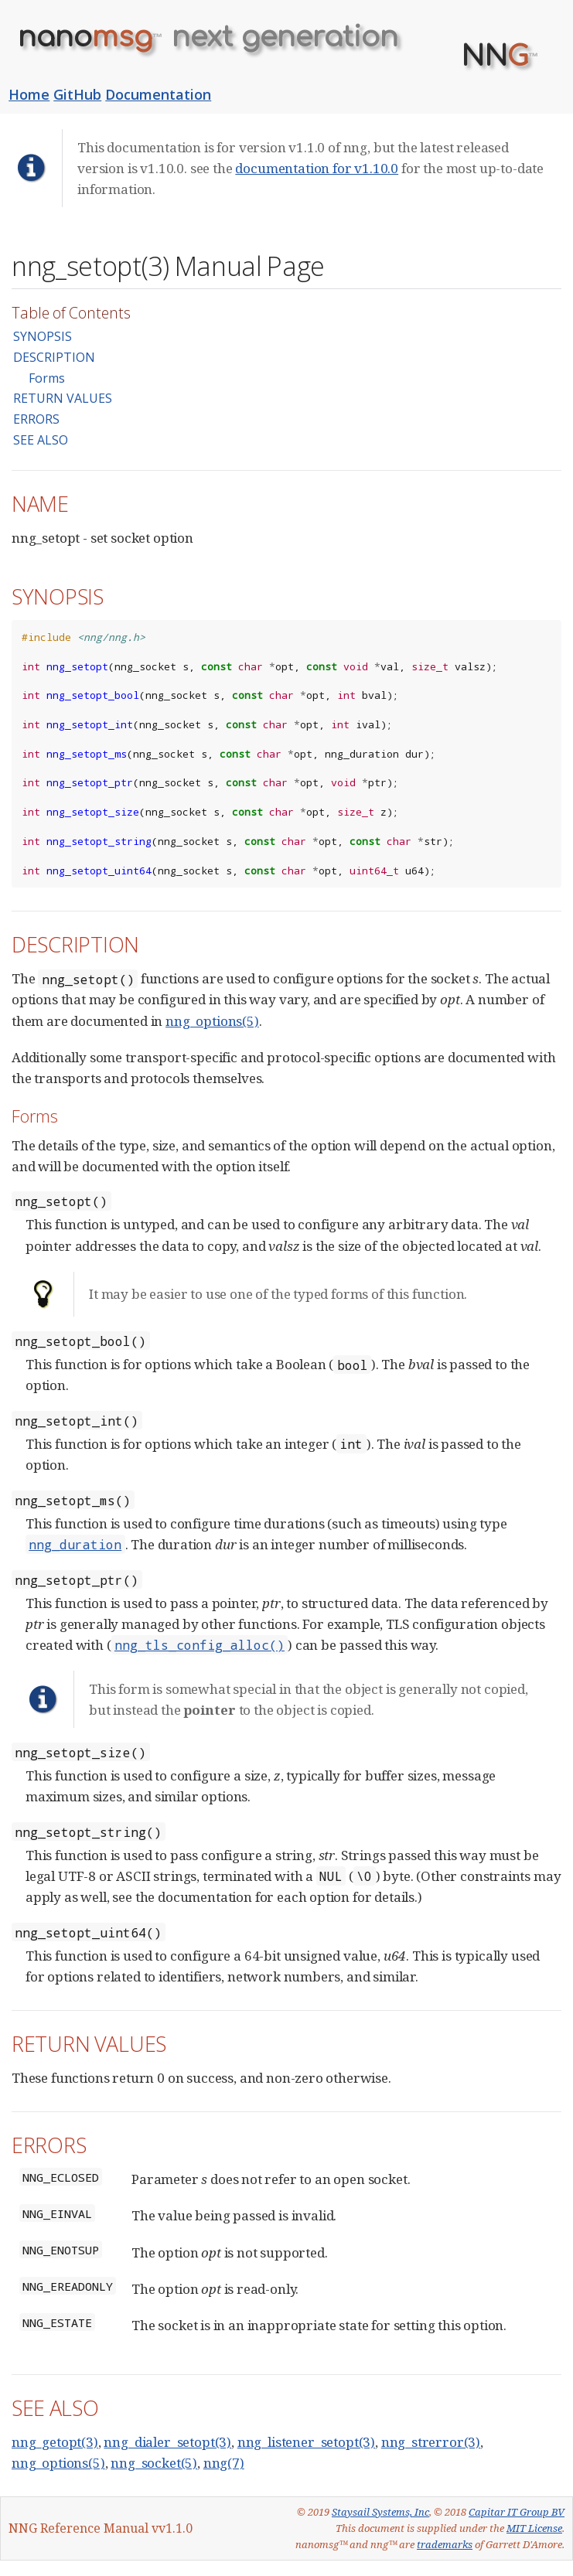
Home (29, 94)
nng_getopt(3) (55, 2442)
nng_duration (75, 1544)
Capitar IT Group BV (516, 2512)
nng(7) (223, 2463)
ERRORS (36, 419)
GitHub (77, 94)
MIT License (534, 2528)
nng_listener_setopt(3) (306, 2442)
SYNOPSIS (42, 336)
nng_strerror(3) (430, 2442)
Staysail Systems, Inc (380, 2512)
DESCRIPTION (54, 357)
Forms (47, 378)
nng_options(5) (212, 1021)
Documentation (158, 94)
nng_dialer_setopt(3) (167, 2442)
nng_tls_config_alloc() (199, 1645)
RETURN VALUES (62, 398)
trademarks (444, 2544)
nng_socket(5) (154, 2463)
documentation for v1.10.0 (316, 168)
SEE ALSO (40, 439)
